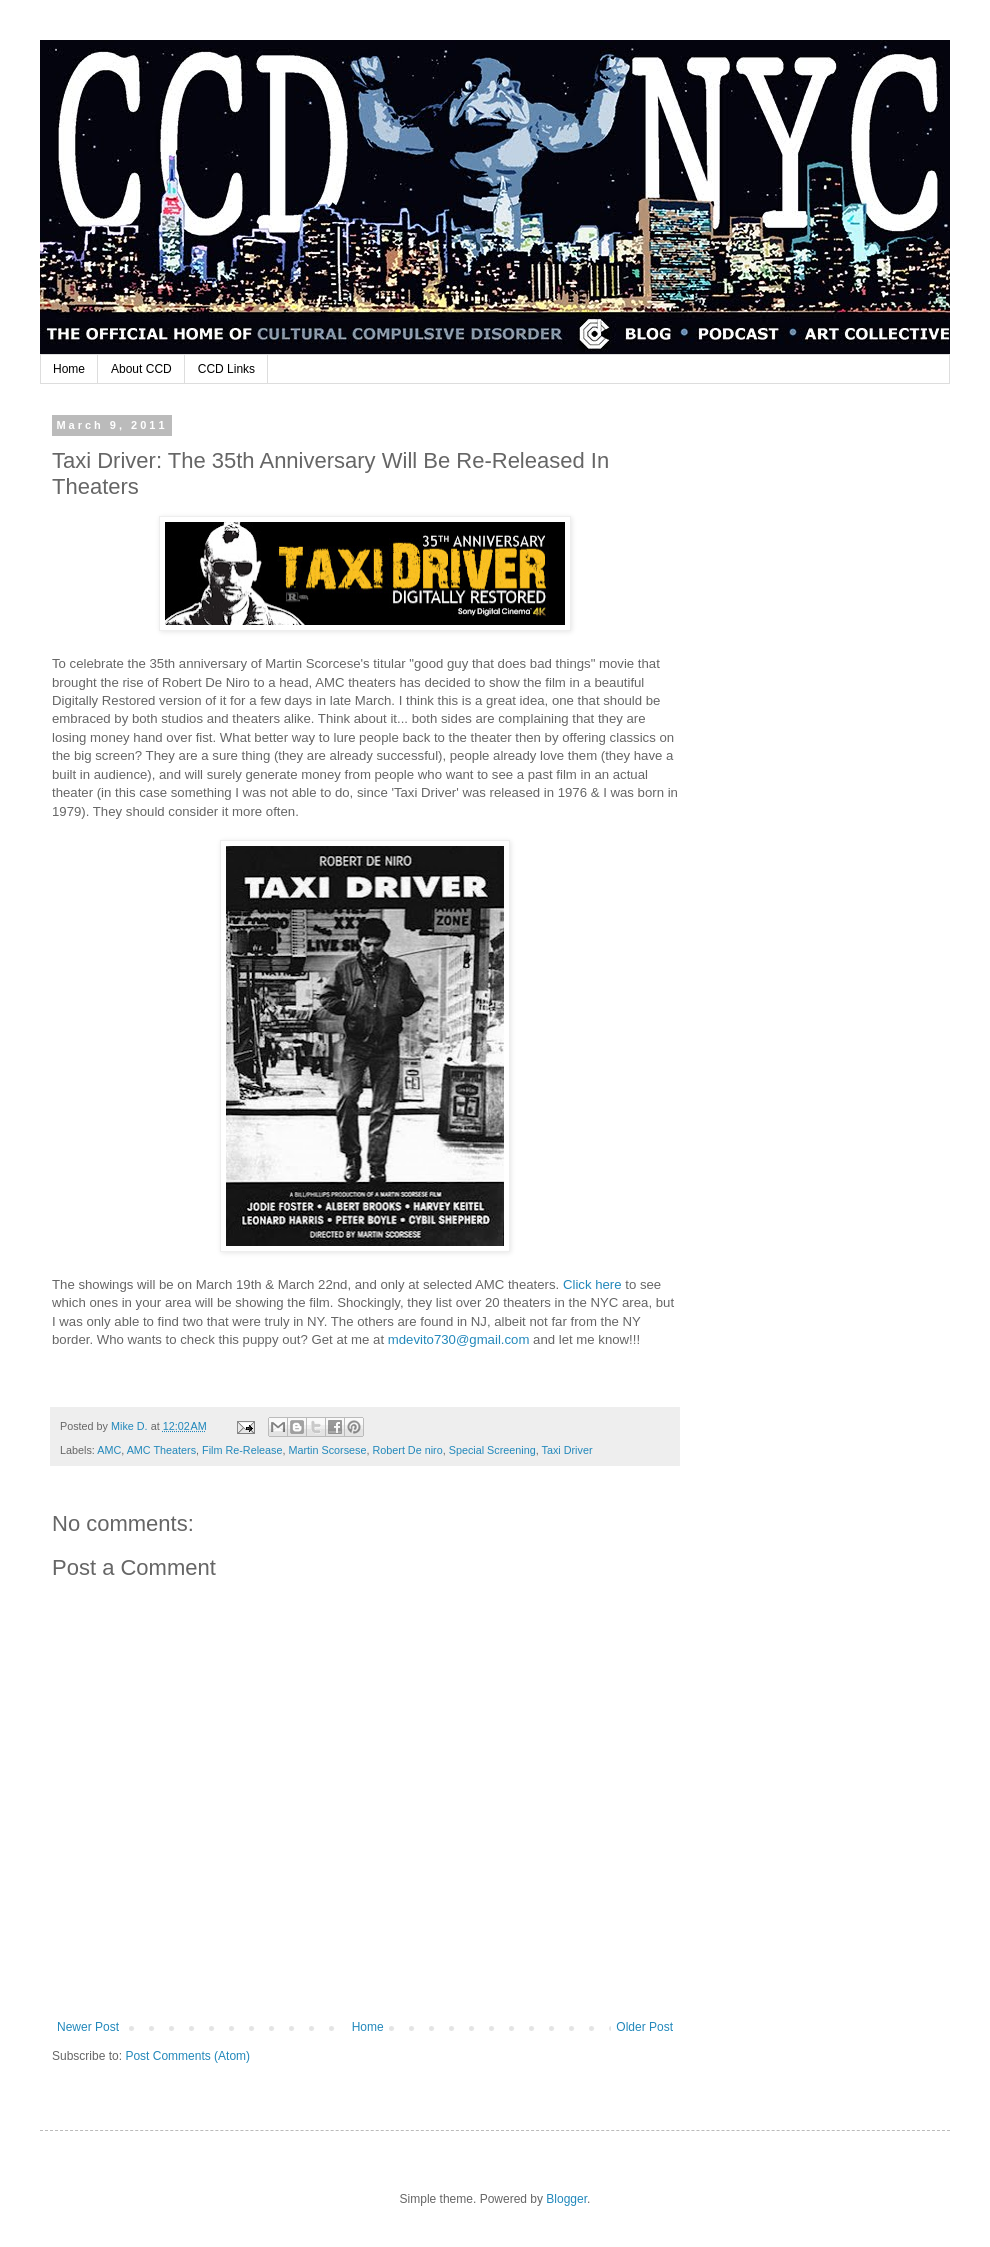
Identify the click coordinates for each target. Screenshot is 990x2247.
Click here (592, 1284)
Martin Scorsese (327, 1450)
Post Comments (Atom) (187, 2056)
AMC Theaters (161, 1450)
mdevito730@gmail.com (459, 1339)
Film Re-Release (242, 1450)
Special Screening (492, 1450)
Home (69, 369)
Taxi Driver (567, 1450)
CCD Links (226, 369)
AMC (109, 1450)
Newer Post (88, 2027)
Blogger (566, 2199)
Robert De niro (407, 1450)
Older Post (644, 2027)
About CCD (141, 369)
